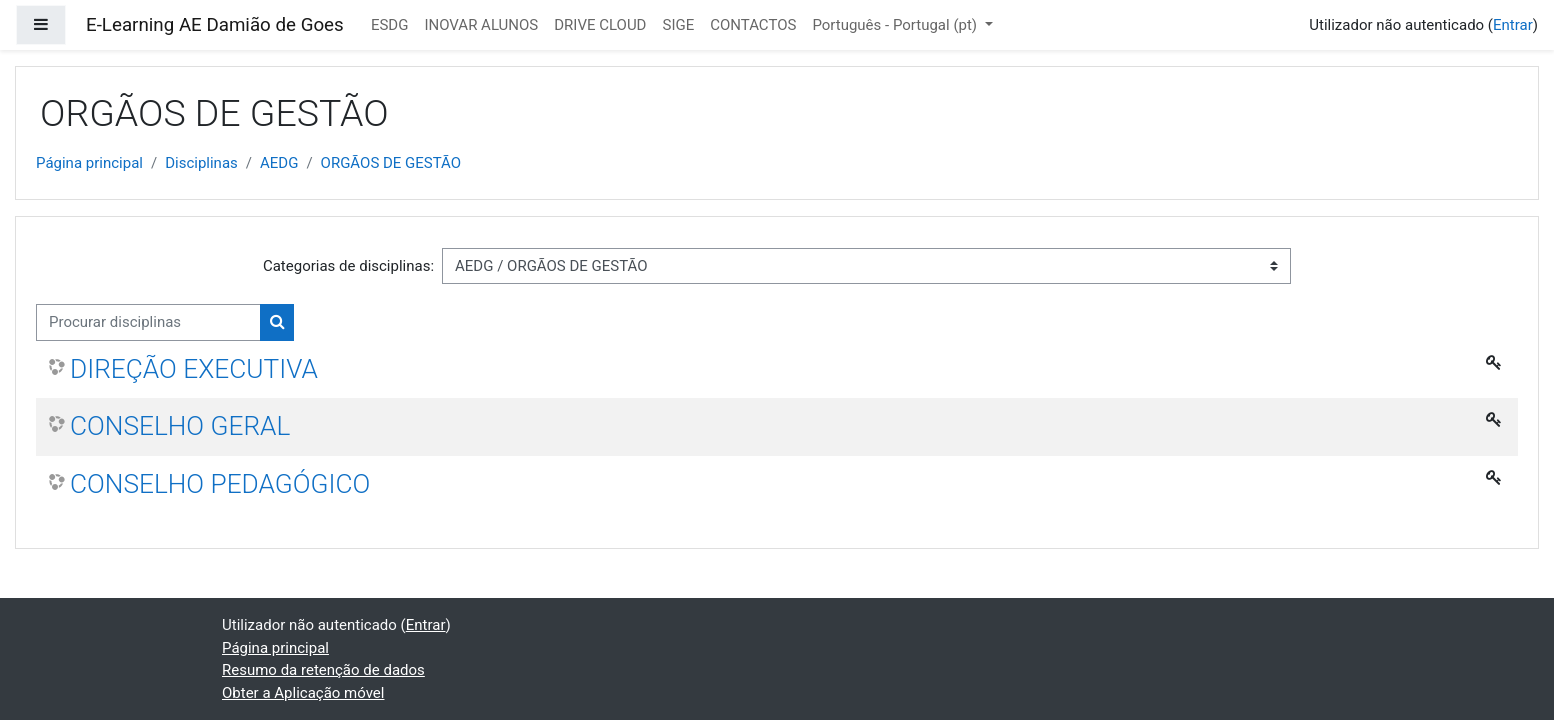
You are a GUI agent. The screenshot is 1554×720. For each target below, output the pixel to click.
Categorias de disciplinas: (348, 266)
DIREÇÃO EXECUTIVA (194, 369)
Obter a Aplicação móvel (303, 693)
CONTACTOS (753, 25)
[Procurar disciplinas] (148, 322)
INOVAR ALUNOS (481, 25)
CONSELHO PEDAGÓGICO (220, 484)
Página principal (89, 163)
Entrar (1513, 25)
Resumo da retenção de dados (323, 670)
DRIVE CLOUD (600, 25)
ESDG (390, 25)
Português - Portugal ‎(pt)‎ (896, 25)
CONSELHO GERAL (180, 426)
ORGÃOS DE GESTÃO (391, 163)
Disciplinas (201, 163)
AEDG (279, 163)
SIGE (678, 25)
